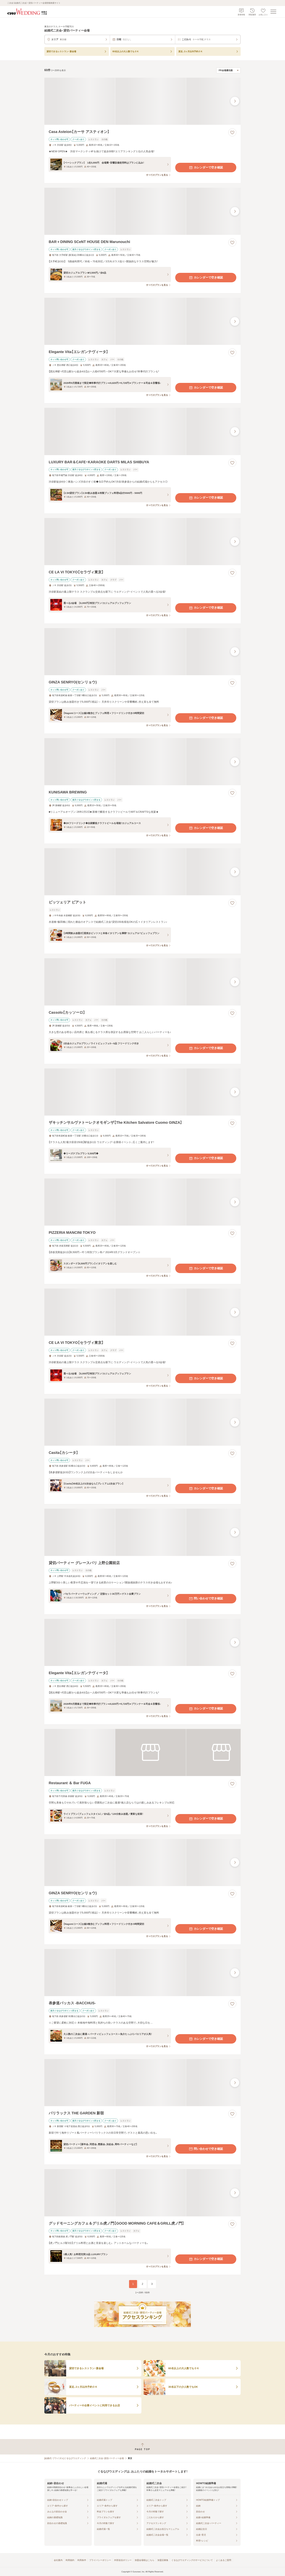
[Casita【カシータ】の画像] (142, 1422)
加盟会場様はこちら (144, 2560)
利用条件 (81, 2560)
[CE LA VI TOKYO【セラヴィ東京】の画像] (142, 541)
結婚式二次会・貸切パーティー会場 (107, 2458)
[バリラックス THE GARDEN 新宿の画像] (142, 2082)
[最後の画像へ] (234, 101)
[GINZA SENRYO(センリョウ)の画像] (142, 651)
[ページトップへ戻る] (142, 2446)
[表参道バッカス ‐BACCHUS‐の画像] (142, 1972)
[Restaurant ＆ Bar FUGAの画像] (142, 1752)
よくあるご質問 (223, 2560)
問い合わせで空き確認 (206, 1598)
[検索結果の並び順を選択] (228, 70)
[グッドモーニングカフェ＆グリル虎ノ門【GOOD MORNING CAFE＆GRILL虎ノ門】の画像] (142, 2192)
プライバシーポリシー (100, 2560)
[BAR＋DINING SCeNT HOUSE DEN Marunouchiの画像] (142, 211)
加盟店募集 (162, 2560)
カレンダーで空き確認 (206, 167)
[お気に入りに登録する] (232, 132)
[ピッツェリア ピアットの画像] (142, 871)
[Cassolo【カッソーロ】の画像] (142, 981)
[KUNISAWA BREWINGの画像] (142, 761)
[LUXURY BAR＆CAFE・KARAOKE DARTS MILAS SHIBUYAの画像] (142, 431)
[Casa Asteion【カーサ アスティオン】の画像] (142, 101)
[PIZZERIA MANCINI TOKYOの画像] (142, 1202)
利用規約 (70, 2560)
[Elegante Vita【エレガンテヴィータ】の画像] (142, 321)
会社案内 (58, 2560)
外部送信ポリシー (123, 2560)
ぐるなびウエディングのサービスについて (192, 2560)
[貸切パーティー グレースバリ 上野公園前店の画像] (142, 1532)
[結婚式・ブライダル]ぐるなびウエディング (65, 2458)
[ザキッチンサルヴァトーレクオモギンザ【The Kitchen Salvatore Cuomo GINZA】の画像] (142, 1092)
